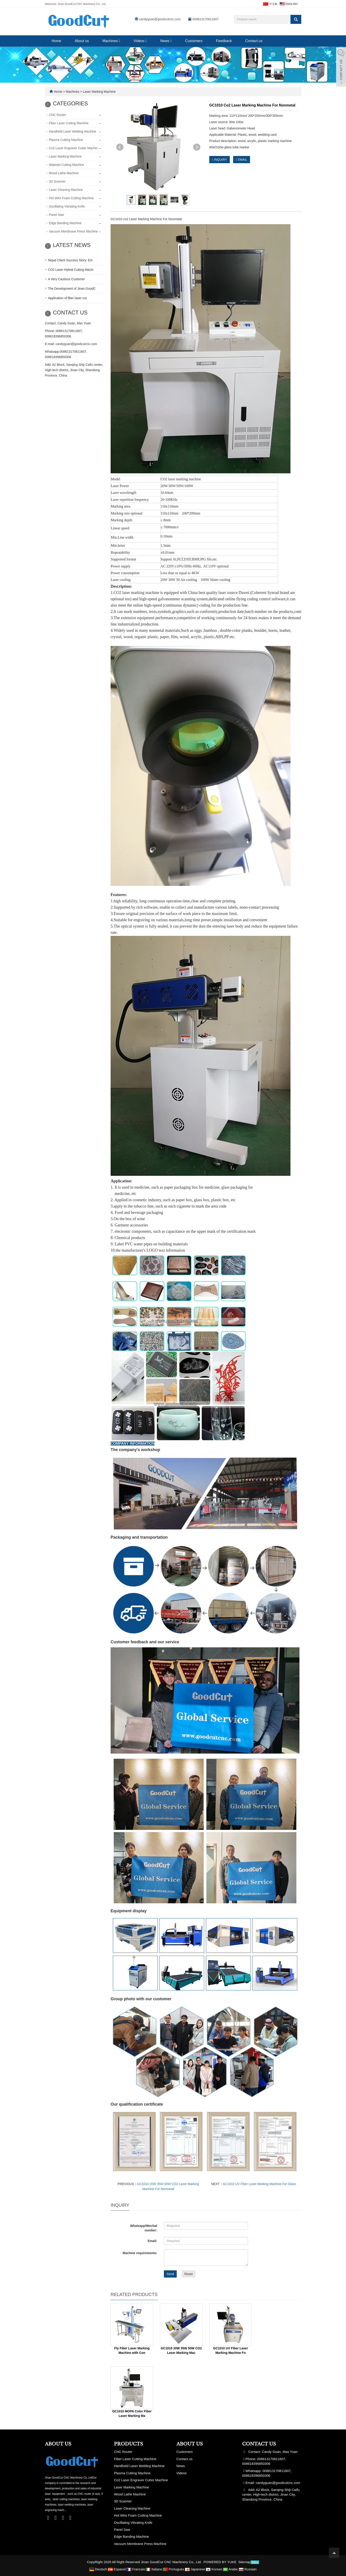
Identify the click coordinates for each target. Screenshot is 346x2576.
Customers (193, 41)
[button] (119, 41)
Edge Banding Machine (65, 223)
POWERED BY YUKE (220, 2562)
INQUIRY (219, 159)
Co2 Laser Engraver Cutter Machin (73, 148)
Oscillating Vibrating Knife (67, 206)
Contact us (253, 41)
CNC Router (57, 115)
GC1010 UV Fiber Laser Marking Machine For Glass (259, 2184)
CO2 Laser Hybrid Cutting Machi (71, 269)
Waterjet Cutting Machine (66, 165)
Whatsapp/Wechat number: (143, 2228)
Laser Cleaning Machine (66, 190)
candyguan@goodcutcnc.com (160, 19)
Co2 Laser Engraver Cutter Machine (141, 2480)
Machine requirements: (140, 2253)
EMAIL (241, 159)
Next (196, 147)
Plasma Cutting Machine (66, 140)
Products (128, 2444)
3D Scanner (57, 181)
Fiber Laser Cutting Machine (69, 123)
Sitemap (244, 2562)
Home (56, 41)
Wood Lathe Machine (64, 173)
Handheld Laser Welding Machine (72, 131)
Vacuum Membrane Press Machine (73, 231)
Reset (188, 2274)
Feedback (224, 41)
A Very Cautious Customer (66, 279)
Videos (140, 41)
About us (82, 41)
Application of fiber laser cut (67, 298)
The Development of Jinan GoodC (72, 288)
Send (170, 2274)
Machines (111, 41)
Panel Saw (56, 215)
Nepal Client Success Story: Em (70, 260)
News (166, 41)
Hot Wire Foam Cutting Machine (71, 198)
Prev (119, 147)
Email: (152, 2241)
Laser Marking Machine (99, 91)
